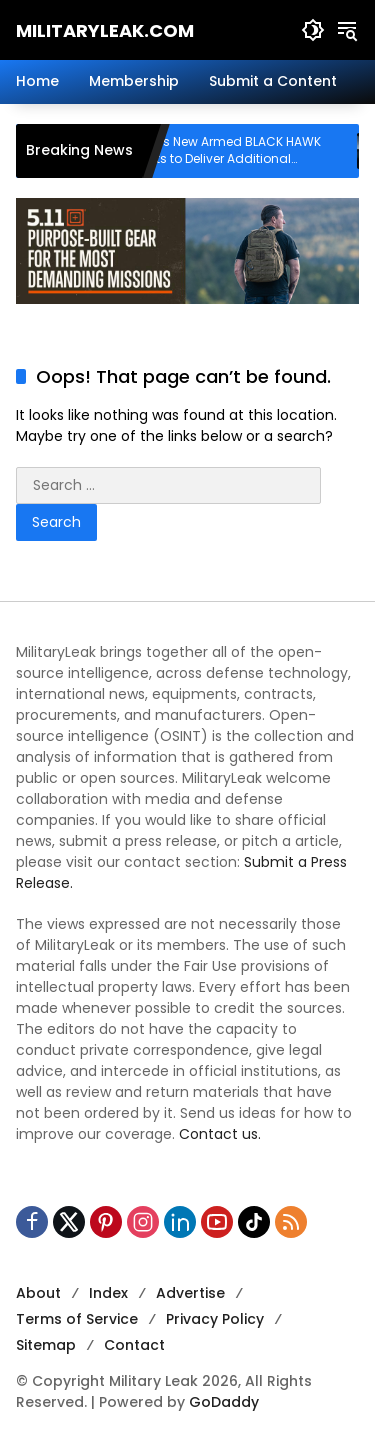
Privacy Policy (215, 1319)
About (38, 1293)
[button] (313, 30)
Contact (134, 1345)
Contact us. (220, 1134)
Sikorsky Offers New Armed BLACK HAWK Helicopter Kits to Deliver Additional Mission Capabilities (224, 151)
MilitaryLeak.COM (105, 30)
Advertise (190, 1293)
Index (108, 1293)
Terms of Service (77, 1319)
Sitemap (46, 1345)
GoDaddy (224, 1402)
